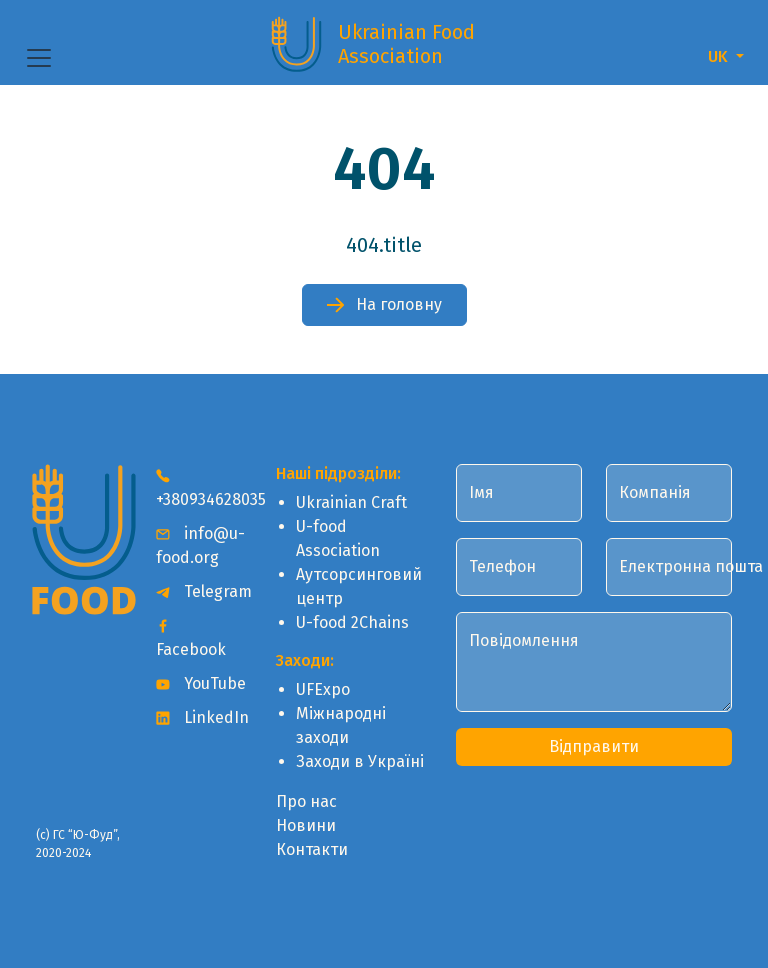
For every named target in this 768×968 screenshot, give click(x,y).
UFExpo (323, 689)
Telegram (204, 591)
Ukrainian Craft (351, 502)
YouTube (201, 683)
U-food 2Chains (352, 622)
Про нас (306, 801)
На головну (384, 304)
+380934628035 (204, 488)
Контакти (312, 849)
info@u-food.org (200, 545)
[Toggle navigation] (39, 58)
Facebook (191, 638)
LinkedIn (202, 717)
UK (720, 56)
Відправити (594, 746)
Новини (306, 825)
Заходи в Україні (360, 761)
